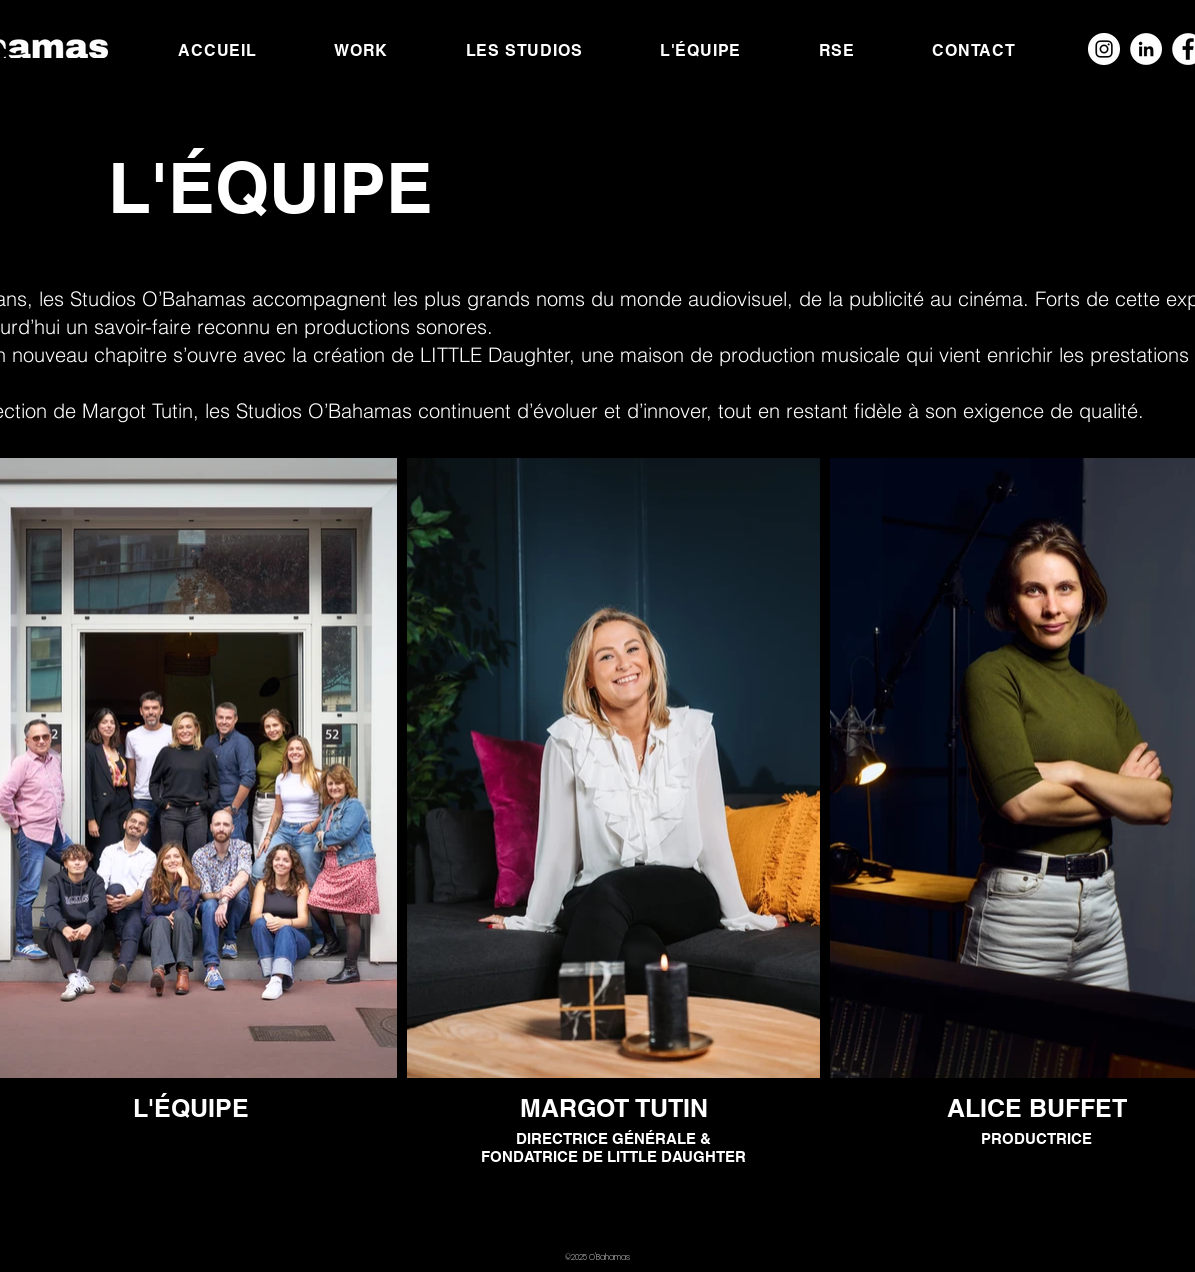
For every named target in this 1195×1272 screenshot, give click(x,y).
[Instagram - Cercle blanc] (1104, 49)
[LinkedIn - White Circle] (1146, 49)
